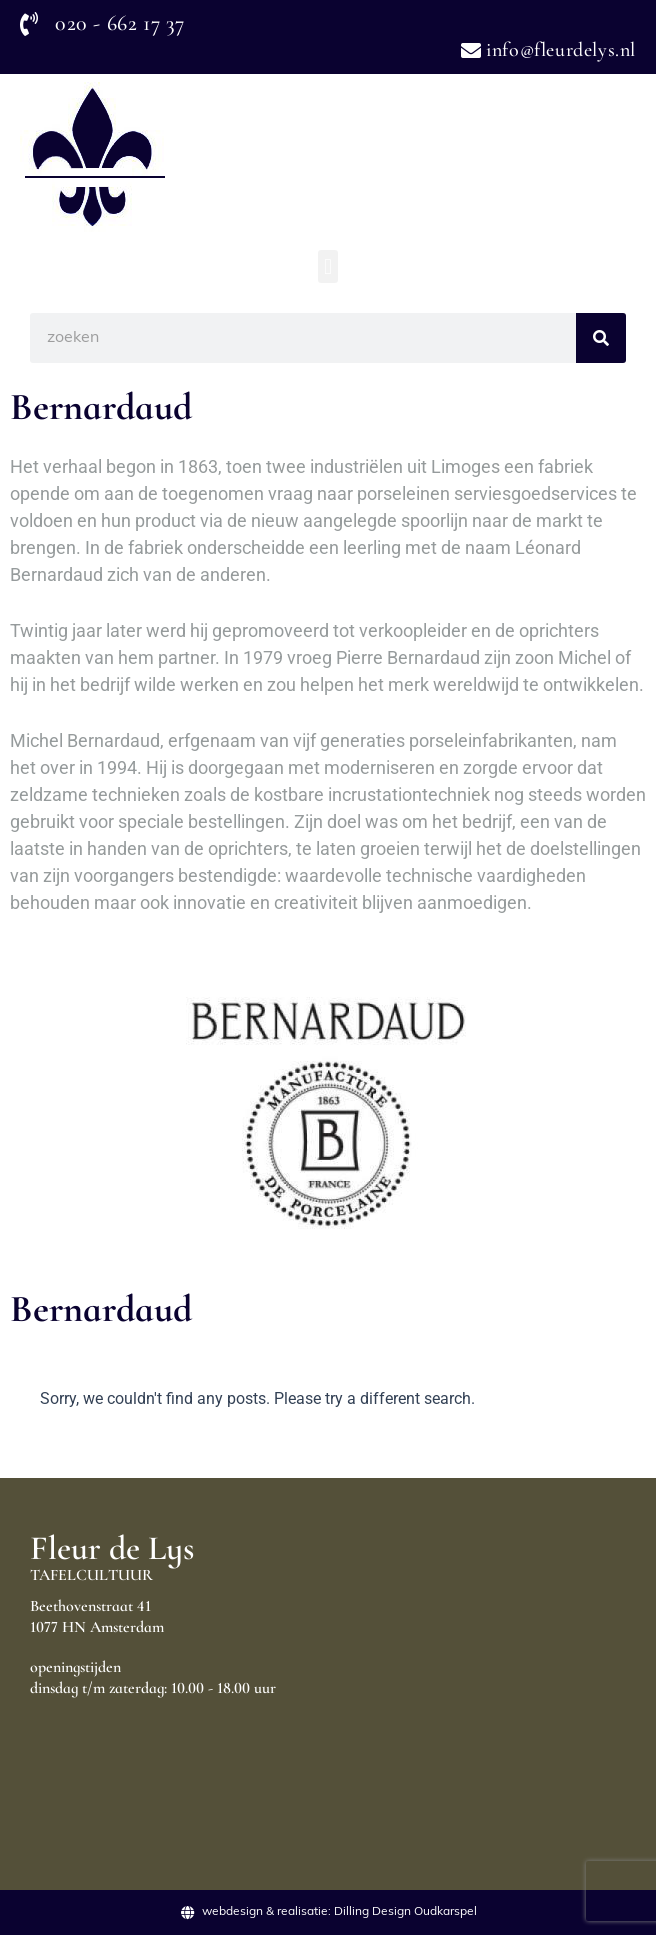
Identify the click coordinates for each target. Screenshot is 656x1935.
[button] (327, 266)
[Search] (601, 338)
